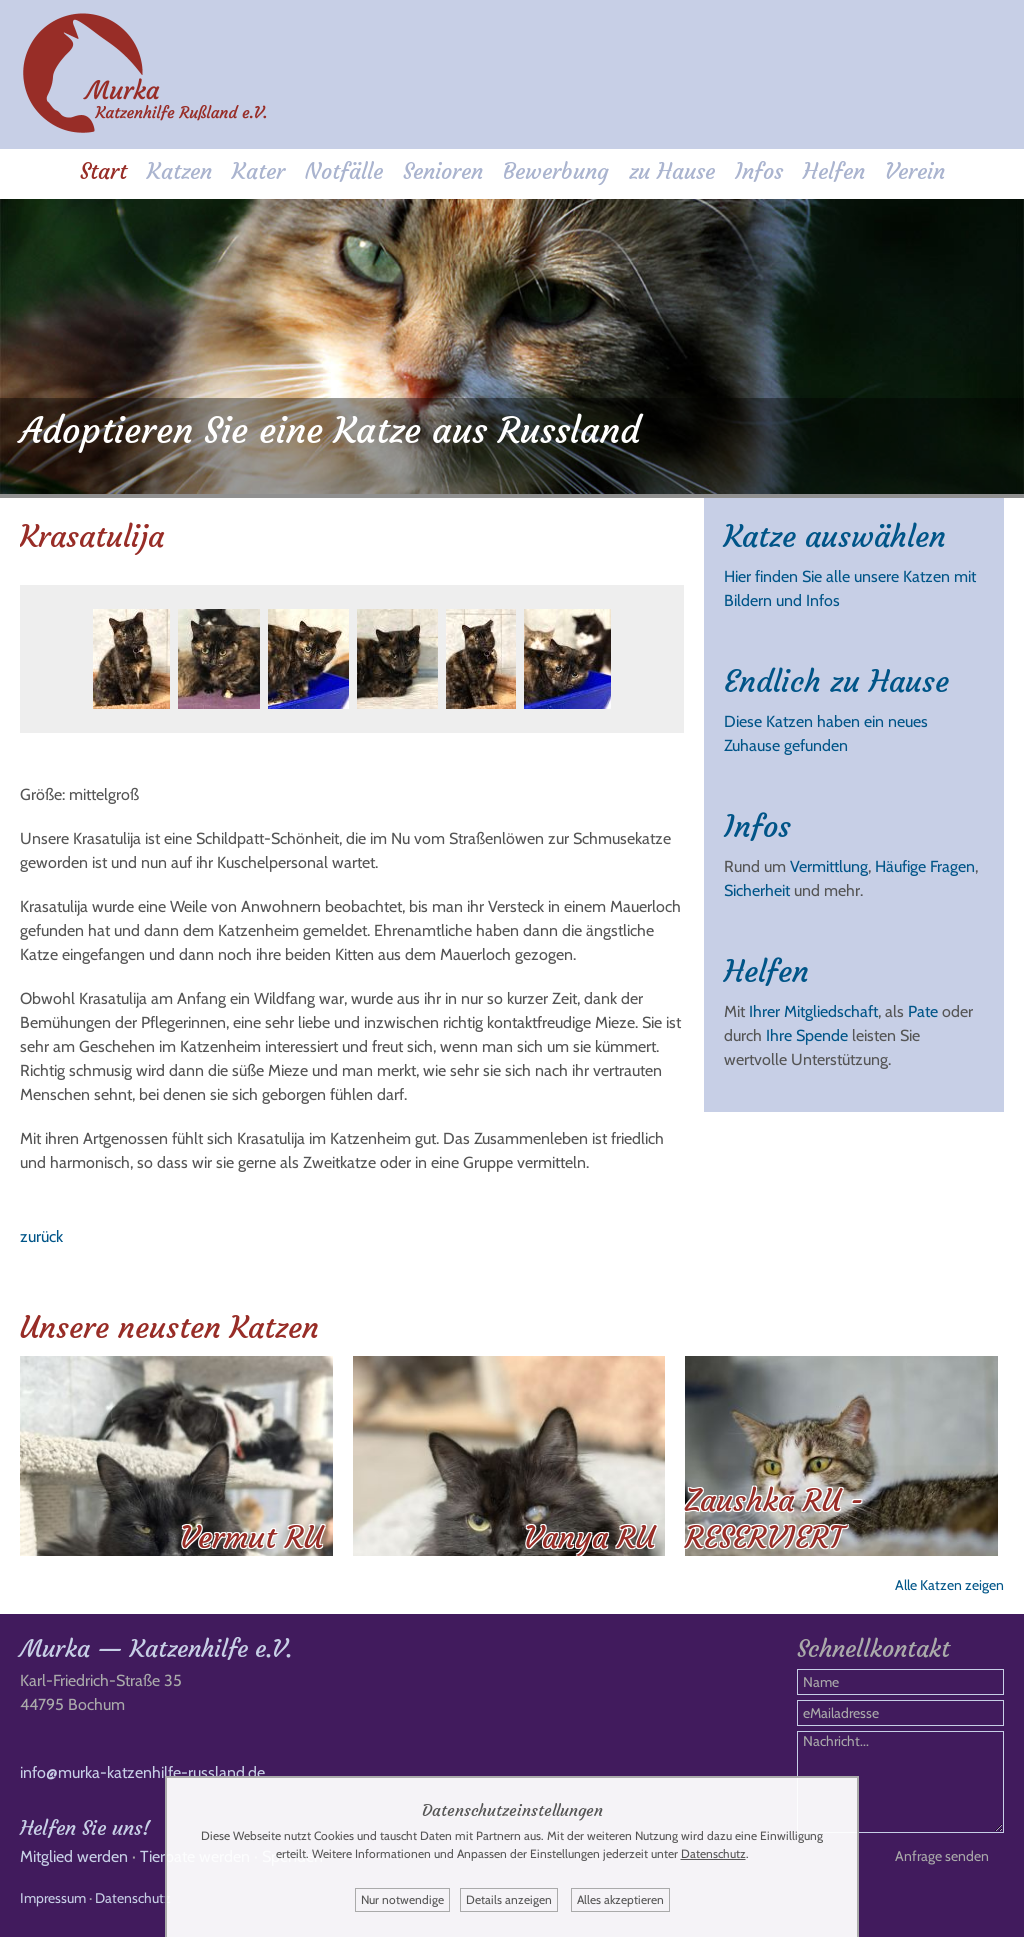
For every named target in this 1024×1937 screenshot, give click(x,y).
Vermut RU (251, 1537)
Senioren (443, 171)
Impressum (53, 1898)
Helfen (834, 171)
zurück (41, 1236)
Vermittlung (829, 866)
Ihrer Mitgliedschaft (813, 1011)
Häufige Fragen (925, 866)
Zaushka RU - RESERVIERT (774, 1519)
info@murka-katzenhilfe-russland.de (142, 1772)
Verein (915, 171)
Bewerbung (556, 171)
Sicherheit (757, 890)
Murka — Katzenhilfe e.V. (156, 1649)
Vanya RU (589, 1537)
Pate (923, 1011)
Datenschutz (133, 1898)
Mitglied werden (74, 1856)
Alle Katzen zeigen (949, 1585)
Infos (759, 171)
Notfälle (344, 171)
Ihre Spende (807, 1035)
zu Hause (672, 171)
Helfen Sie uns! (85, 1827)
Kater (258, 171)
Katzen (179, 171)
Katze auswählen (835, 536)
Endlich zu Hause (836, 681)
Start (103, 171)
